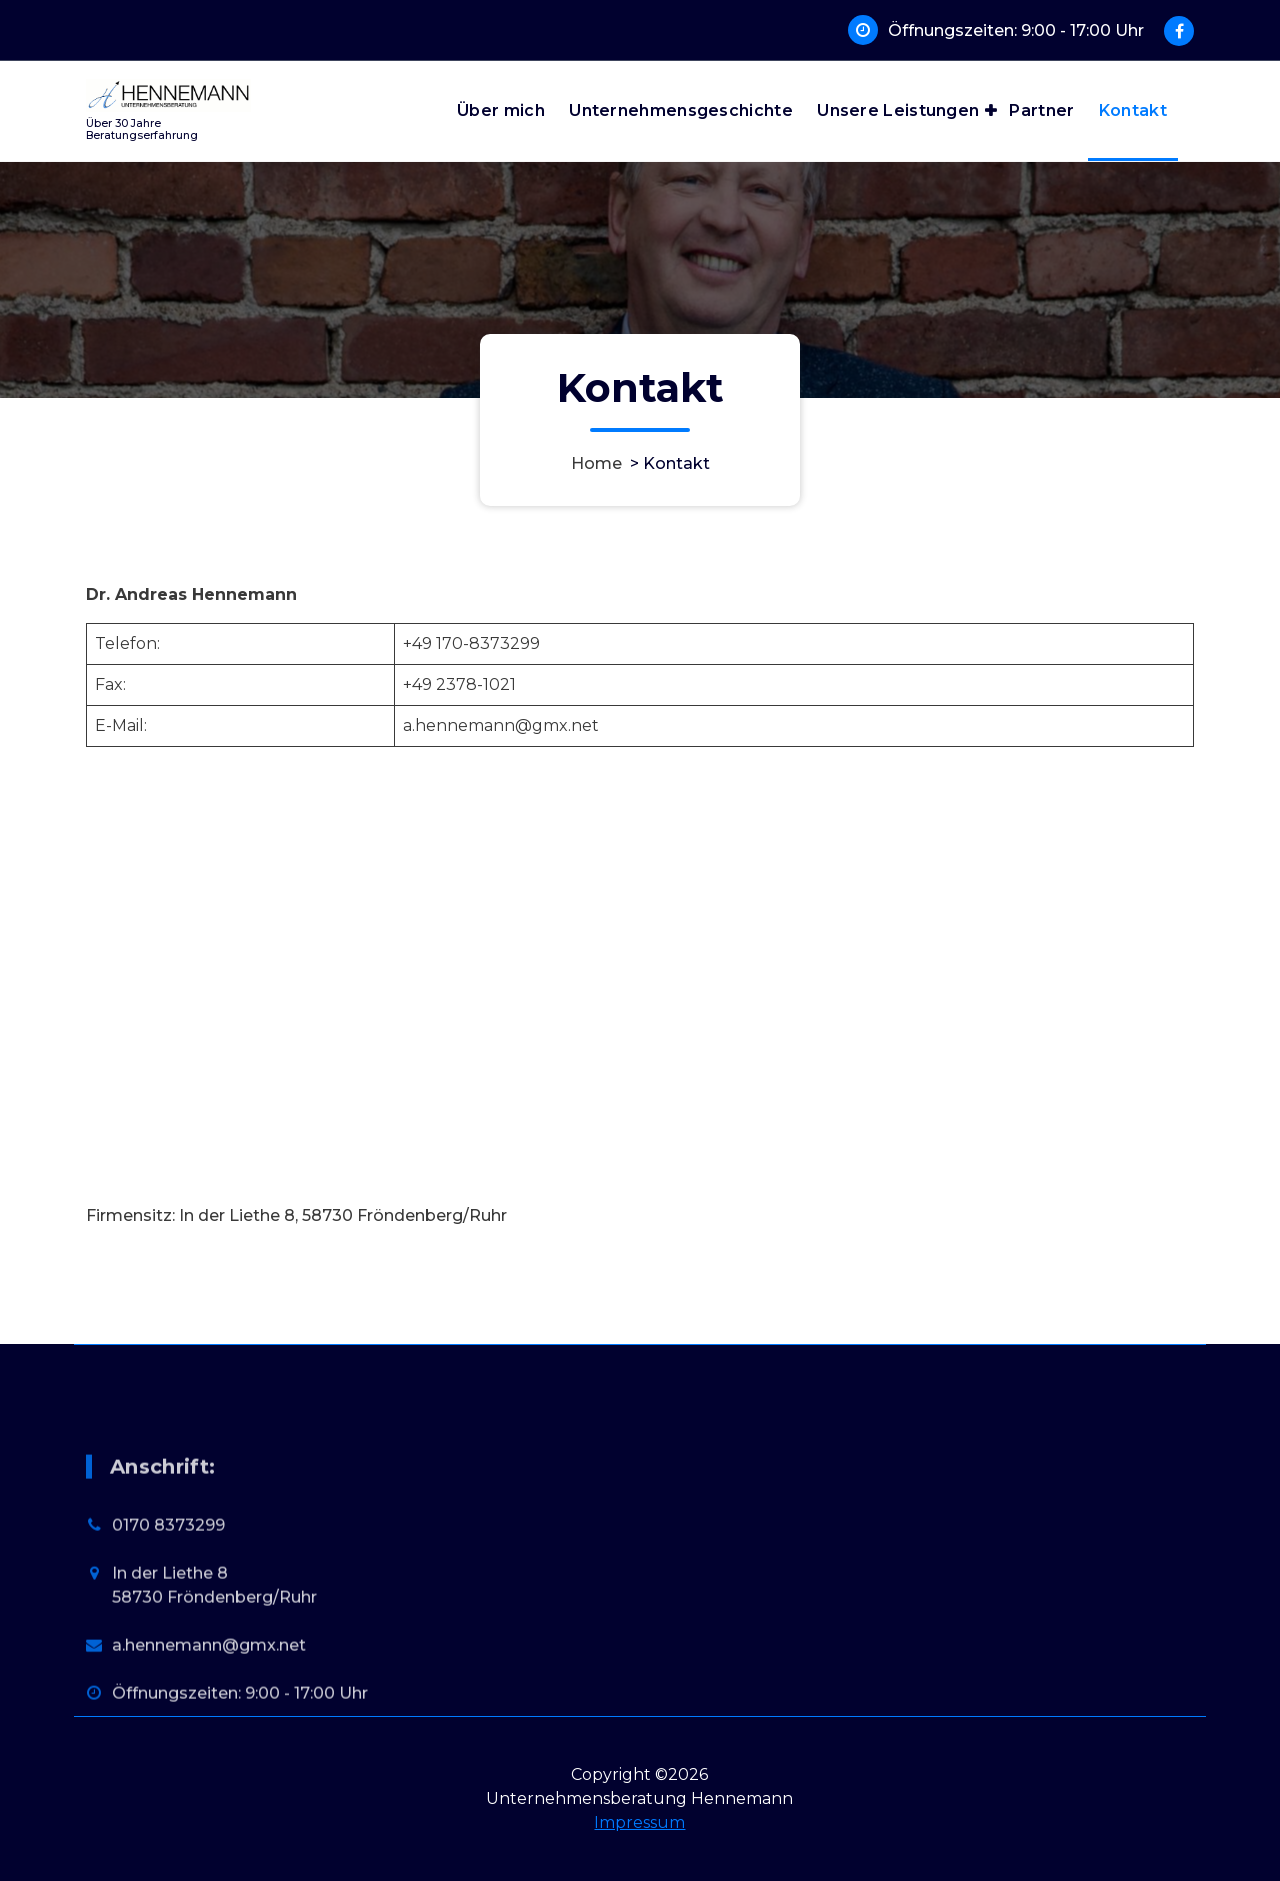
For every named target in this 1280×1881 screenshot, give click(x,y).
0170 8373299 (168, 1633)
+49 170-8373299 (471, 643)
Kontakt (1133, 110)
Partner (1041, 110)
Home (596, 463)
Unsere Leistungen (898, 110)
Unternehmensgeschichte (681, 110)
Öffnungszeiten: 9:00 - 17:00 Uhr (1016, 30)
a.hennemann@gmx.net (501, 725)
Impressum (639, 1822)
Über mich (501, 110)
